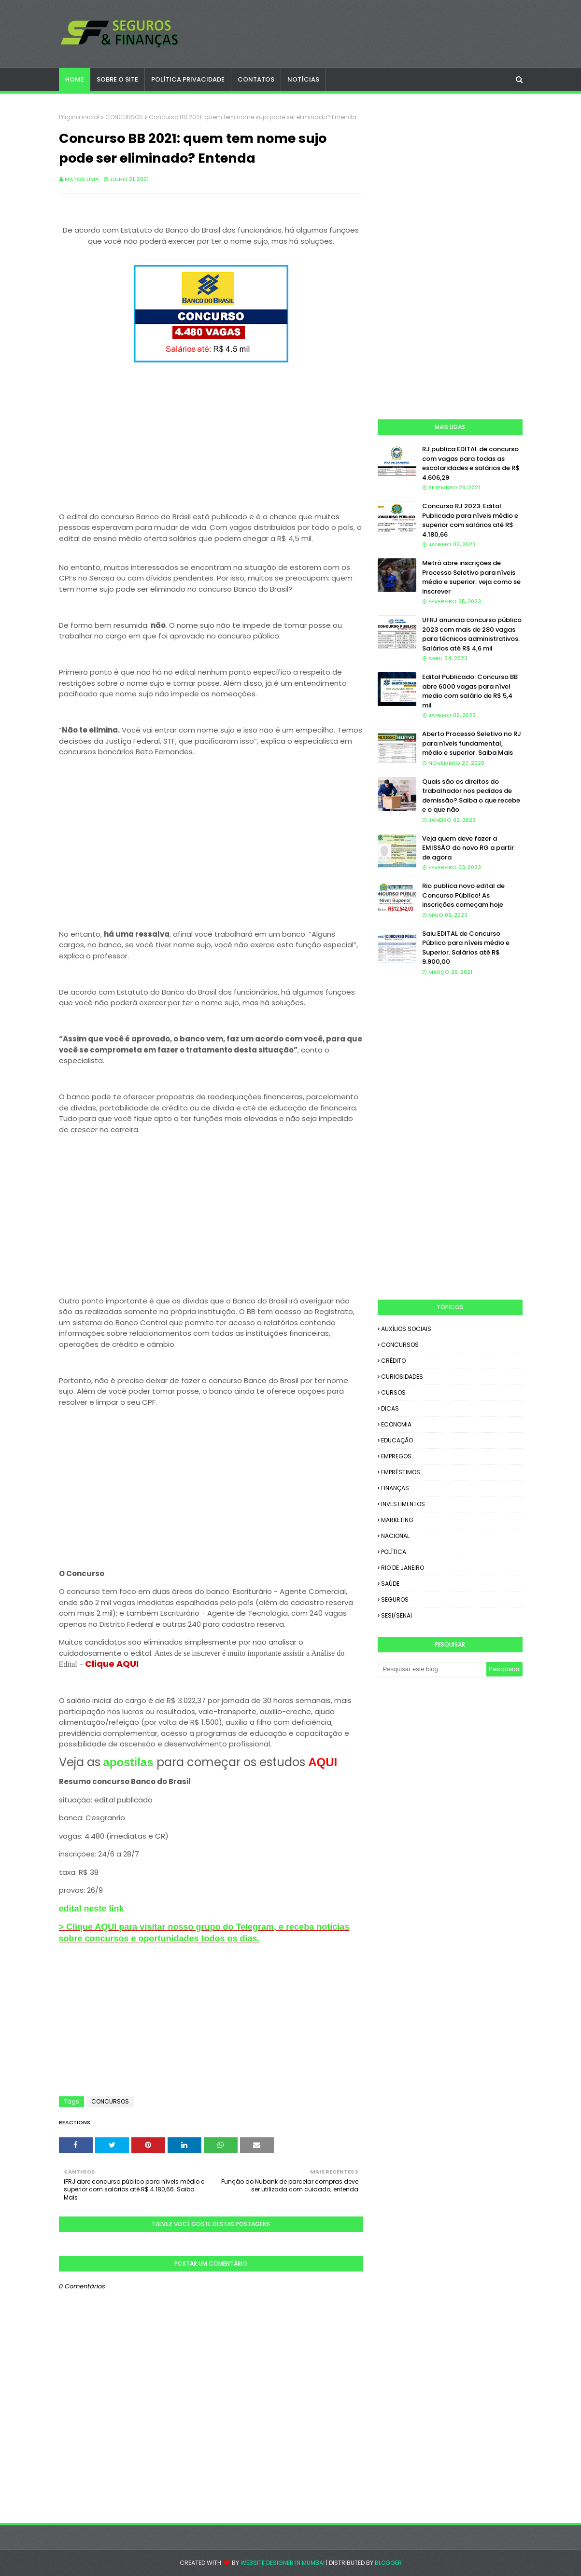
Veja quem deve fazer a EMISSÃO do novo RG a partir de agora (468, 848)
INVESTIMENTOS (403, 1504)
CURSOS (393, 1392)
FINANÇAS (395, 1488)
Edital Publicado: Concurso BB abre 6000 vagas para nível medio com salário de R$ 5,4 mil (470, 691)
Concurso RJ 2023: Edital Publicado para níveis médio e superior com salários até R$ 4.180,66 (470, 520)
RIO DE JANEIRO (402, 1568)
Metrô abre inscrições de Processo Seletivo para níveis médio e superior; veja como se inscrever (471, 577)
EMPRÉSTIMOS (400, 1472)
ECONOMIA (396, 1424)
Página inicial (79, 117)
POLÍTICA (393, 1552)
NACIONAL (395, 1536)
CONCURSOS (124, 117)
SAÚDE (390, 1583)
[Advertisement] (211, 432)
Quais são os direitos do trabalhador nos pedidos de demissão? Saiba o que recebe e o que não (471, 796)
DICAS (390, 1408)
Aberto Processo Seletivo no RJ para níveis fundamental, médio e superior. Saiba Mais (471, 743)
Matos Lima (82, 179)
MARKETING (397, 1520)
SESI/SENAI (396, 1615)
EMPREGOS (396, 1456)
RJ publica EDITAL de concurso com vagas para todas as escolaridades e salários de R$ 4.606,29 (471, 463)
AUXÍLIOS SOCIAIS (406, 1329)
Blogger (388, 2563)
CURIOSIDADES (402, 1376)
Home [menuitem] (74, 79)
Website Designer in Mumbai (283, 2563)
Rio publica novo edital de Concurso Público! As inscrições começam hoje (463, 895)
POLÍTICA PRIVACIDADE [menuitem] (188, 79)
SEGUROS (395, 1599)
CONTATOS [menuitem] (256, 79)
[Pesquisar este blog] (432, 1669)
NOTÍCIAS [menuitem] (303, 79)
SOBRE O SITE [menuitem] (117, 79)
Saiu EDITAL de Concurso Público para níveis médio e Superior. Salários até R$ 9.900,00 (466, 948)
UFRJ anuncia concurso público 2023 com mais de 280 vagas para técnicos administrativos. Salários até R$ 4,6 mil (472, 634)
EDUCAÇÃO (397, 1440)
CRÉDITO (393, 1361)
